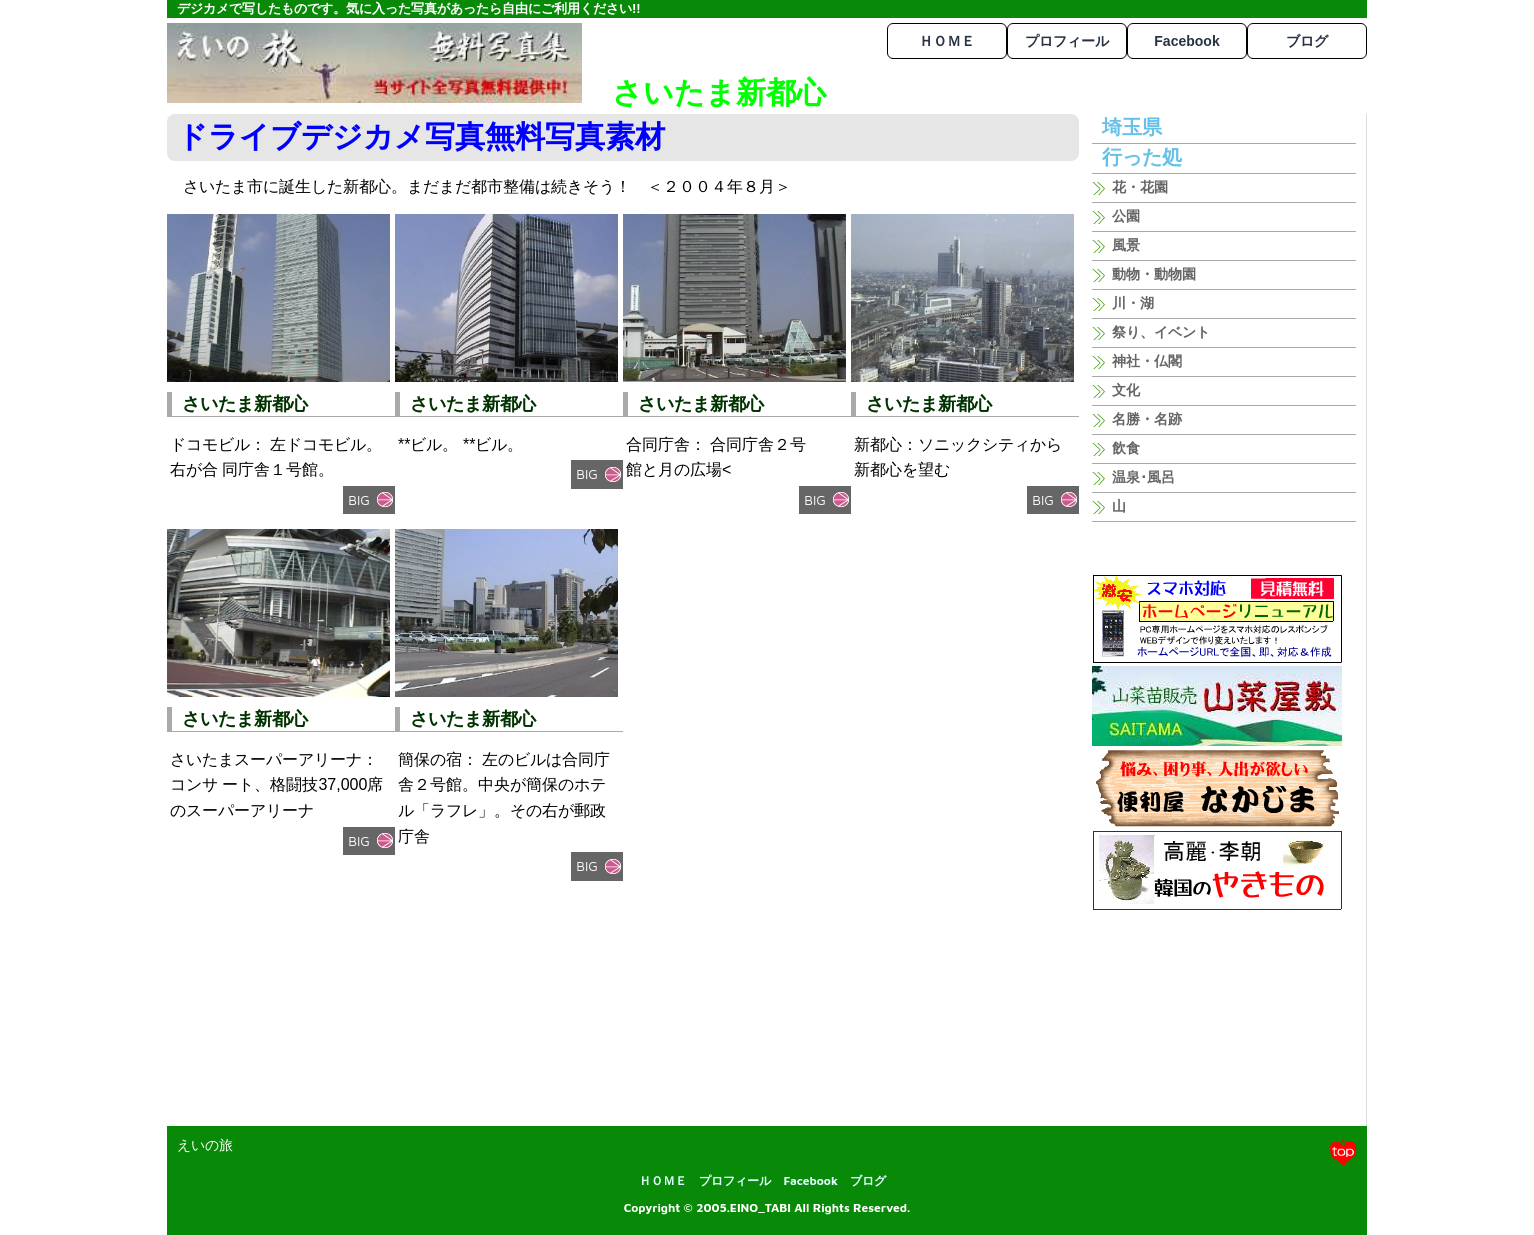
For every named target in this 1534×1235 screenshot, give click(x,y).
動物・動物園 (1154, 274)
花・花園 (1140, 187)
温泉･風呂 (1143, 477)
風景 (1126, 245)
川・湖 (1133, 303)
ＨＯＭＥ (947, 41)
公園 (1126, 216)
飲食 (1126, 448)
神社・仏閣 (1147, 361)
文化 (1126, 390)
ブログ (1307, 41)
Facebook (1186, 41)
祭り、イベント (1161, 332)
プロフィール (1067, 41)
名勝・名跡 (1147, 419)
